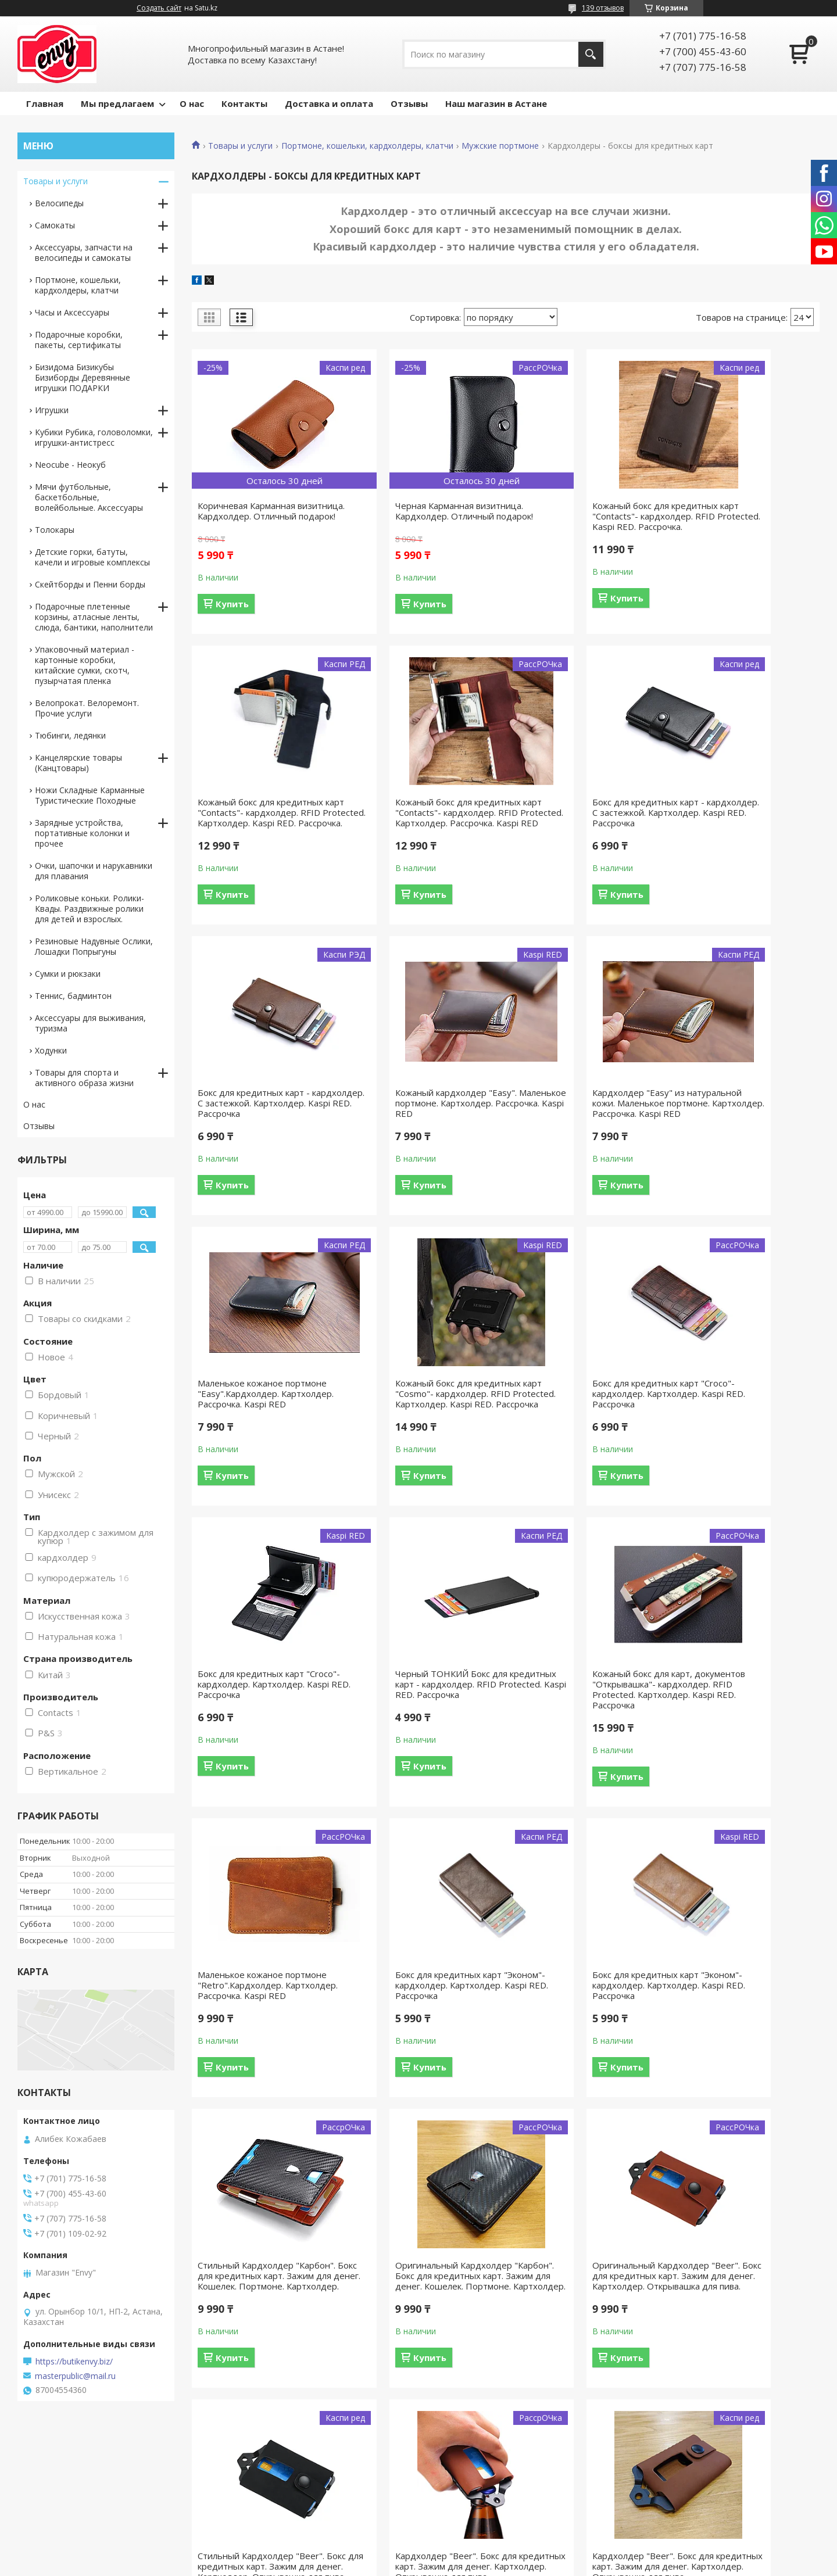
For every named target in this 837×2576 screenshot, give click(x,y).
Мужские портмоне (500, 146)
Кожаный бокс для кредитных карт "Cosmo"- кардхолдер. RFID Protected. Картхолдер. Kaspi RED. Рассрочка (580, 1129)
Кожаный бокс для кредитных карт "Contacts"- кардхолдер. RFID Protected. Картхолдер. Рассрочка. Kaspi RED (260, 828)
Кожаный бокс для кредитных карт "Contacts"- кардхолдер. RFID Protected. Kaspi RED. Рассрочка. (580, 521)
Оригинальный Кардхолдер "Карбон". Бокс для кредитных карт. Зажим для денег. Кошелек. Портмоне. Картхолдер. (742, 1747)
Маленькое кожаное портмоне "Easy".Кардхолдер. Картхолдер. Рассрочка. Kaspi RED (422, 1129)
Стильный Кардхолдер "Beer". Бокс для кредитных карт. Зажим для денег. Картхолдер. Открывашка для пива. (422, 2053)
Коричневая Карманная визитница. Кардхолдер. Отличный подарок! (249, 516)
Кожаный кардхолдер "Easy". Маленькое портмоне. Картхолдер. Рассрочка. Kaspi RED (740, 828)
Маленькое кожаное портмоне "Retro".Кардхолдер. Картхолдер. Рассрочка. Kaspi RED (742, 1430)
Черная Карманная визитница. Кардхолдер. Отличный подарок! (422, 516)
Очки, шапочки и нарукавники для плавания (93, 871)
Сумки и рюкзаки (68, 973)
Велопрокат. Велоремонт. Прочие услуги (87, 708)
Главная (44, 103)
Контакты (244, 103)
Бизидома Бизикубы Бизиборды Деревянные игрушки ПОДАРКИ (82, 377)
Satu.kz (471, 2554)
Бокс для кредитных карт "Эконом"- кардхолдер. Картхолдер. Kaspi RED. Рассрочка (251, 1741)
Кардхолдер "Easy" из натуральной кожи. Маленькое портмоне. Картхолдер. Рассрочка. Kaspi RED (262, 1129)
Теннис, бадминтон (73, 995)
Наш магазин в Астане (496, 103)
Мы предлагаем (117, 103)
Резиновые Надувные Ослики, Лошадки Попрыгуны (94, 946)
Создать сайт (159, 8)
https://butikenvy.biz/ (74, 2361)
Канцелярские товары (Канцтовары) (78, 762)
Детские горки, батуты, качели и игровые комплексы (92, 557)
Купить (232, 614)
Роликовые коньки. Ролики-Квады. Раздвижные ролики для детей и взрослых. (89, 909)
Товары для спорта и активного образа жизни (84, 1077)
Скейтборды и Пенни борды (90, 584)
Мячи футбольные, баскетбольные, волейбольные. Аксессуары (89, 497)
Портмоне (248, 2508)
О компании (660, 2492)
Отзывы (409, 103)
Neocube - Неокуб (70, 464)
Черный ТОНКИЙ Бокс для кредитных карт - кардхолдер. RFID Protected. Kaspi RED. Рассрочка (422, 1430)
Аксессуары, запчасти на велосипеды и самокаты (84, 252)
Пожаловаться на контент (448, 2565)
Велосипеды (59, 203)
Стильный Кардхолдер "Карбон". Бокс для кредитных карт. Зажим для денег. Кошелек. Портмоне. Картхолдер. (581, 1747)
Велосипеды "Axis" (469, 2492)
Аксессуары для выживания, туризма (90, 1023)
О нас (192, 103)
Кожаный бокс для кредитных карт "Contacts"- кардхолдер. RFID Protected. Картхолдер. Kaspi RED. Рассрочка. (741, 521)
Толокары (54, 529)
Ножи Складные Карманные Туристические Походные (90, 795)
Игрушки (52, 409)
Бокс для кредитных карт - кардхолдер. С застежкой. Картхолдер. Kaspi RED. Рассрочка (414, 828)
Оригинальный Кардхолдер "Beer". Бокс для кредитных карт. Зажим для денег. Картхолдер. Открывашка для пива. (260, 2058)
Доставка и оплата (329, 103)
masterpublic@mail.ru (75, 2376)
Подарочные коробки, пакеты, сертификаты (79, 339)
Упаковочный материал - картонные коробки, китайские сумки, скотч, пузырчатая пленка (84, 665)
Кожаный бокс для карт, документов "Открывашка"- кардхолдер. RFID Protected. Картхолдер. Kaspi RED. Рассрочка (578, 1435)
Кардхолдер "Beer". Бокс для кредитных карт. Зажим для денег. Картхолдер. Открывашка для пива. (578, 2053)
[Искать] (590, 54)
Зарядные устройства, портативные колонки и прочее (82, 833)
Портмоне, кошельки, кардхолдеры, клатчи (367, 146)
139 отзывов (603, 8)
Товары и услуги (240, 146)
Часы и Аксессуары (72, 312)
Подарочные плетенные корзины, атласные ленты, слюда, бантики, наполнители (94, 617)
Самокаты (55, 225)
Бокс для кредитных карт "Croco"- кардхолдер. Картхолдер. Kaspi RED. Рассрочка (731, 1129)
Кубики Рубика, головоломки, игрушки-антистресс (94, 437)
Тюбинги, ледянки (70, 735)
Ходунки (51, 1050)
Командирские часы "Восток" (490, 2508)
